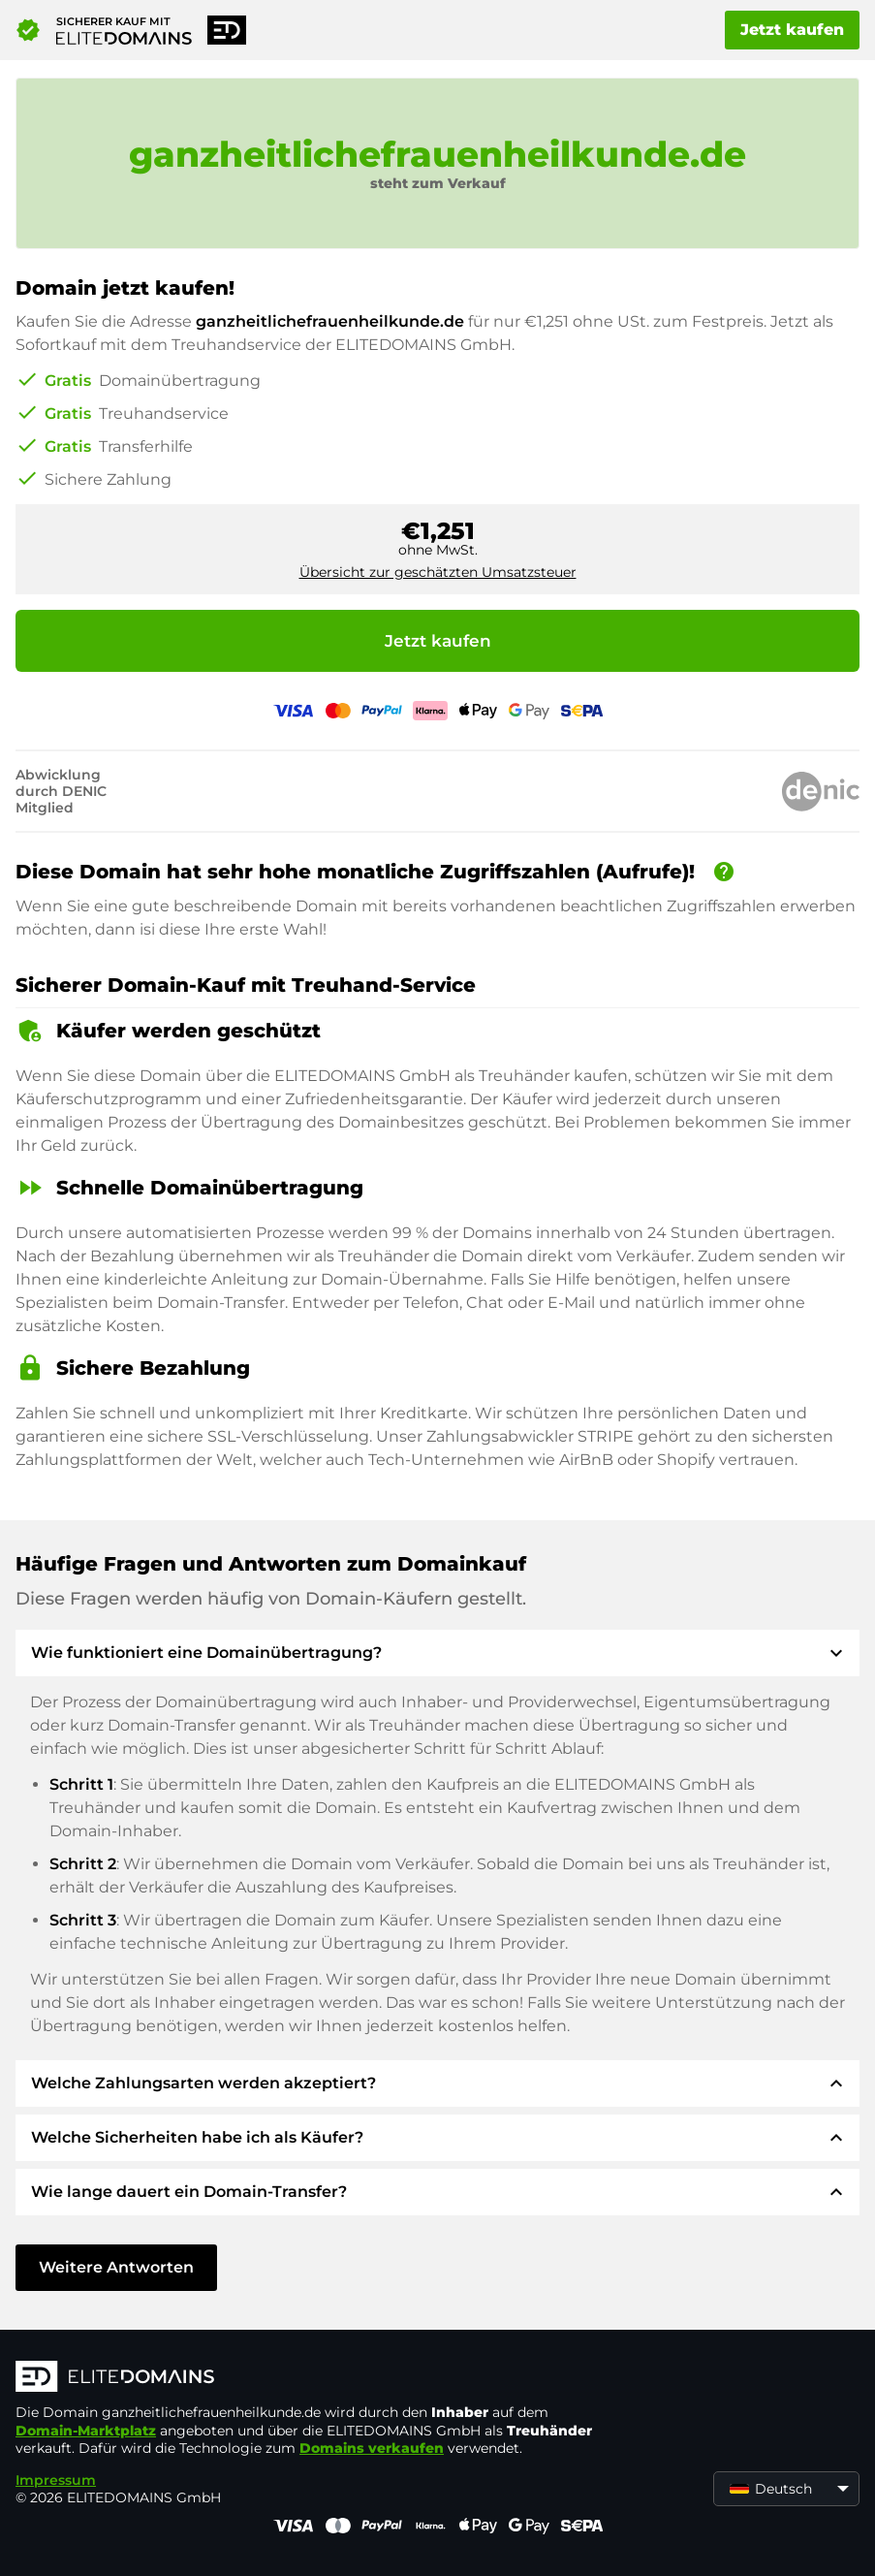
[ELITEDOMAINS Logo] (306, 2378)
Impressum (56, 2480)
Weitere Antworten (116, 2267)
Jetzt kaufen (792, 29)
